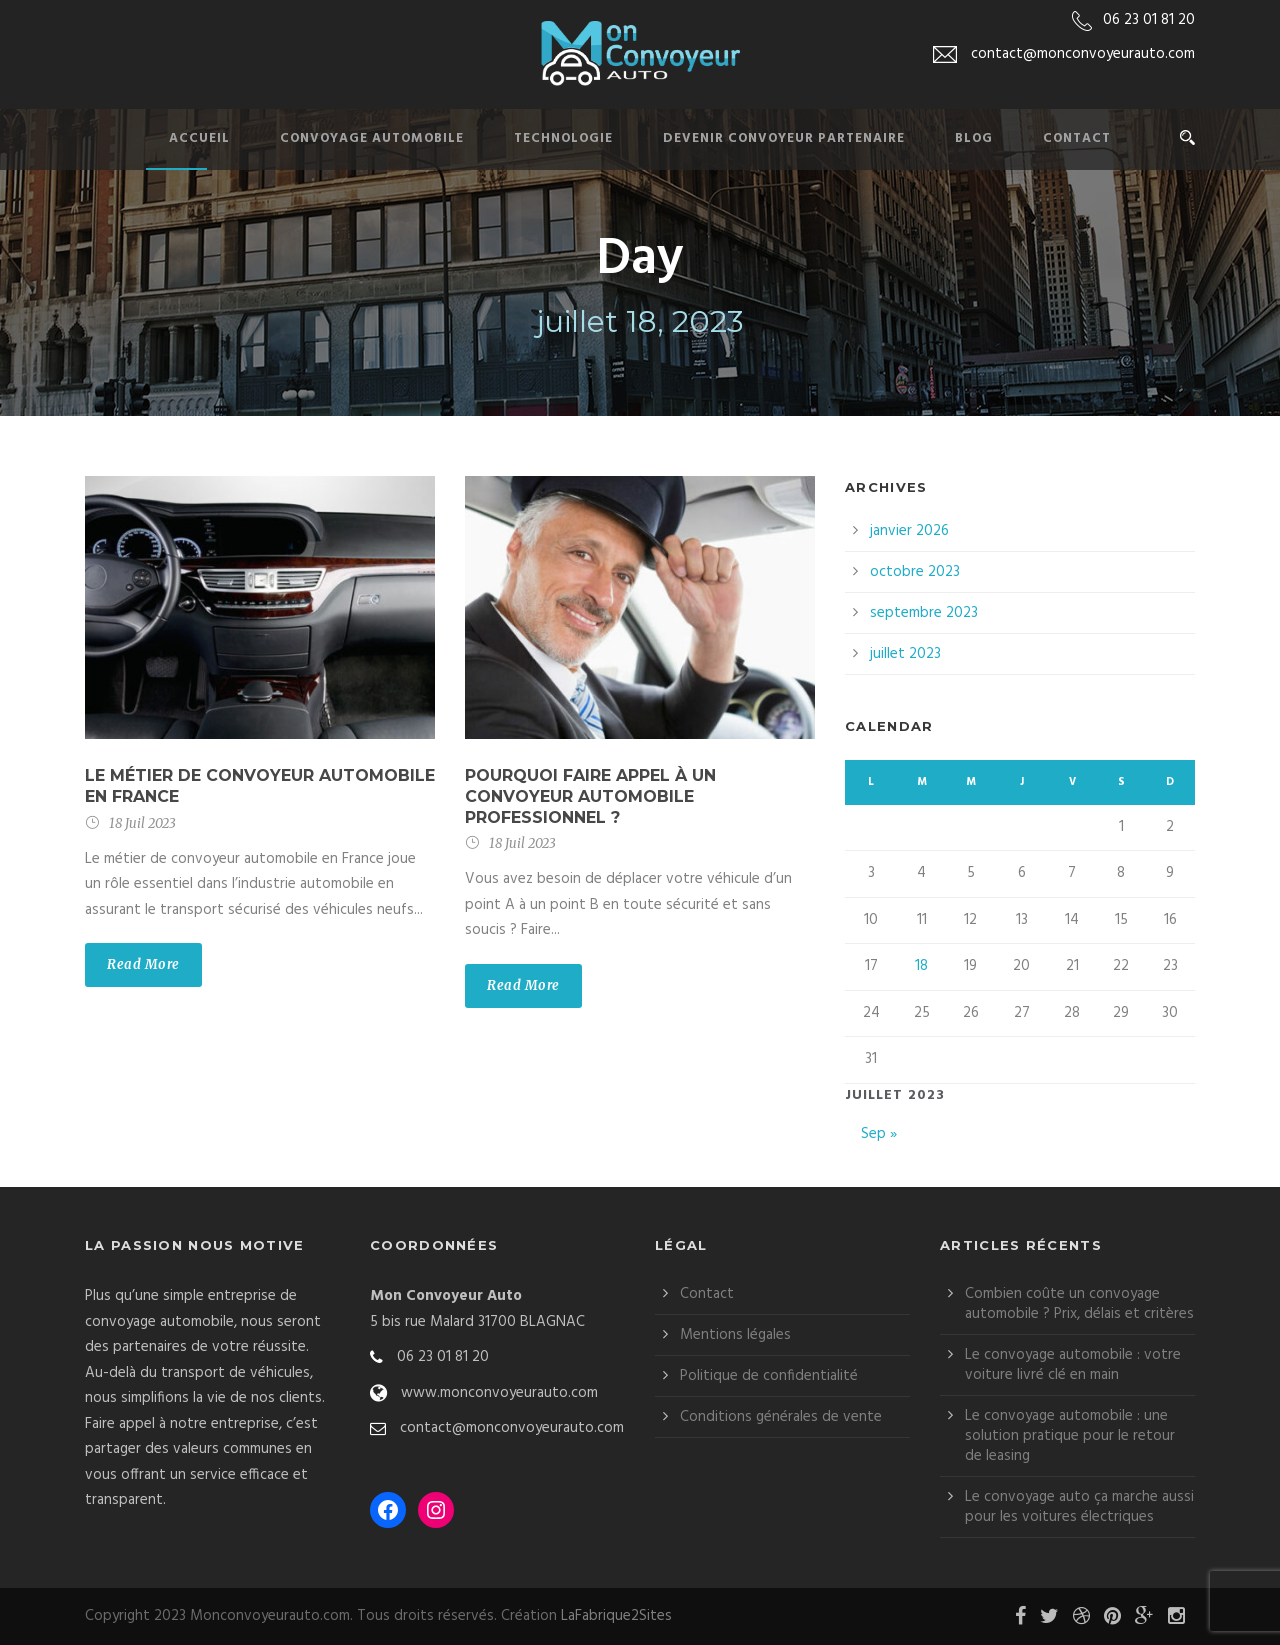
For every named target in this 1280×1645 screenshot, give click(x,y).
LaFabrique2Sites (616, 1616)
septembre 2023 (924, 613)
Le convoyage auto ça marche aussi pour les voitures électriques (1079, 1507)
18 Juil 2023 (142, 823)
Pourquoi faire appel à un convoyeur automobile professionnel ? (590, 796)
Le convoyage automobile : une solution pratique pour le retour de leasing (1070, 1436)
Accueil (199, 138)
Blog (974, 138)
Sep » (879, 1134)
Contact (1077, 138)
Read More (143, 964)
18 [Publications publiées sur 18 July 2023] (921, 966)
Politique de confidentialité (769, 1376)
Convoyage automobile (372, 138)
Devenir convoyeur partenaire (784, 138)
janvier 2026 (909, 531)
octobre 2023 (915, 572)
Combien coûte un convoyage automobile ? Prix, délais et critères (1079, 1304)
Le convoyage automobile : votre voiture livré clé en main (1073, 1365)
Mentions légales (735, 1335)
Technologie (563, 138)
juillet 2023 (905, 654)
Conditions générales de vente (781, 1417)
